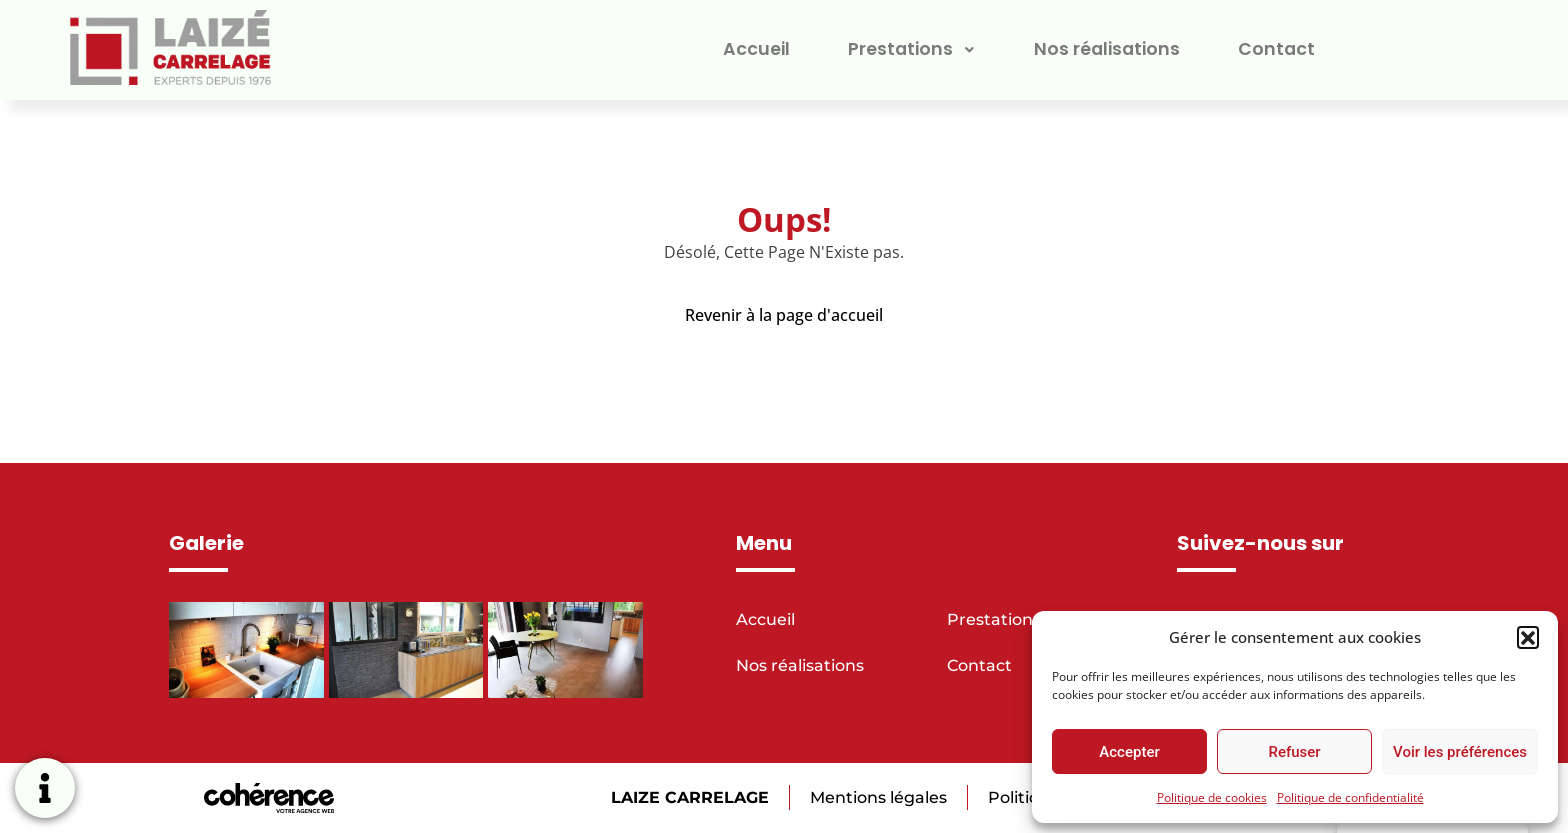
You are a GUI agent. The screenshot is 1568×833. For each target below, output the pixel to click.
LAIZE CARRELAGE (687, 797)
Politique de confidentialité (1350, 797)
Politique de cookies (1212, 797)
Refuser (1294, 752)
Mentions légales (876, 797)
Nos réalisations (1109, 49)
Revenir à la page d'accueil (784, 315)
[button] (1528, 637)
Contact (1283, 49)
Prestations (909, 49)
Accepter (1129, 752)
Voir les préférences (1460, 752)
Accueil (750, 49)
